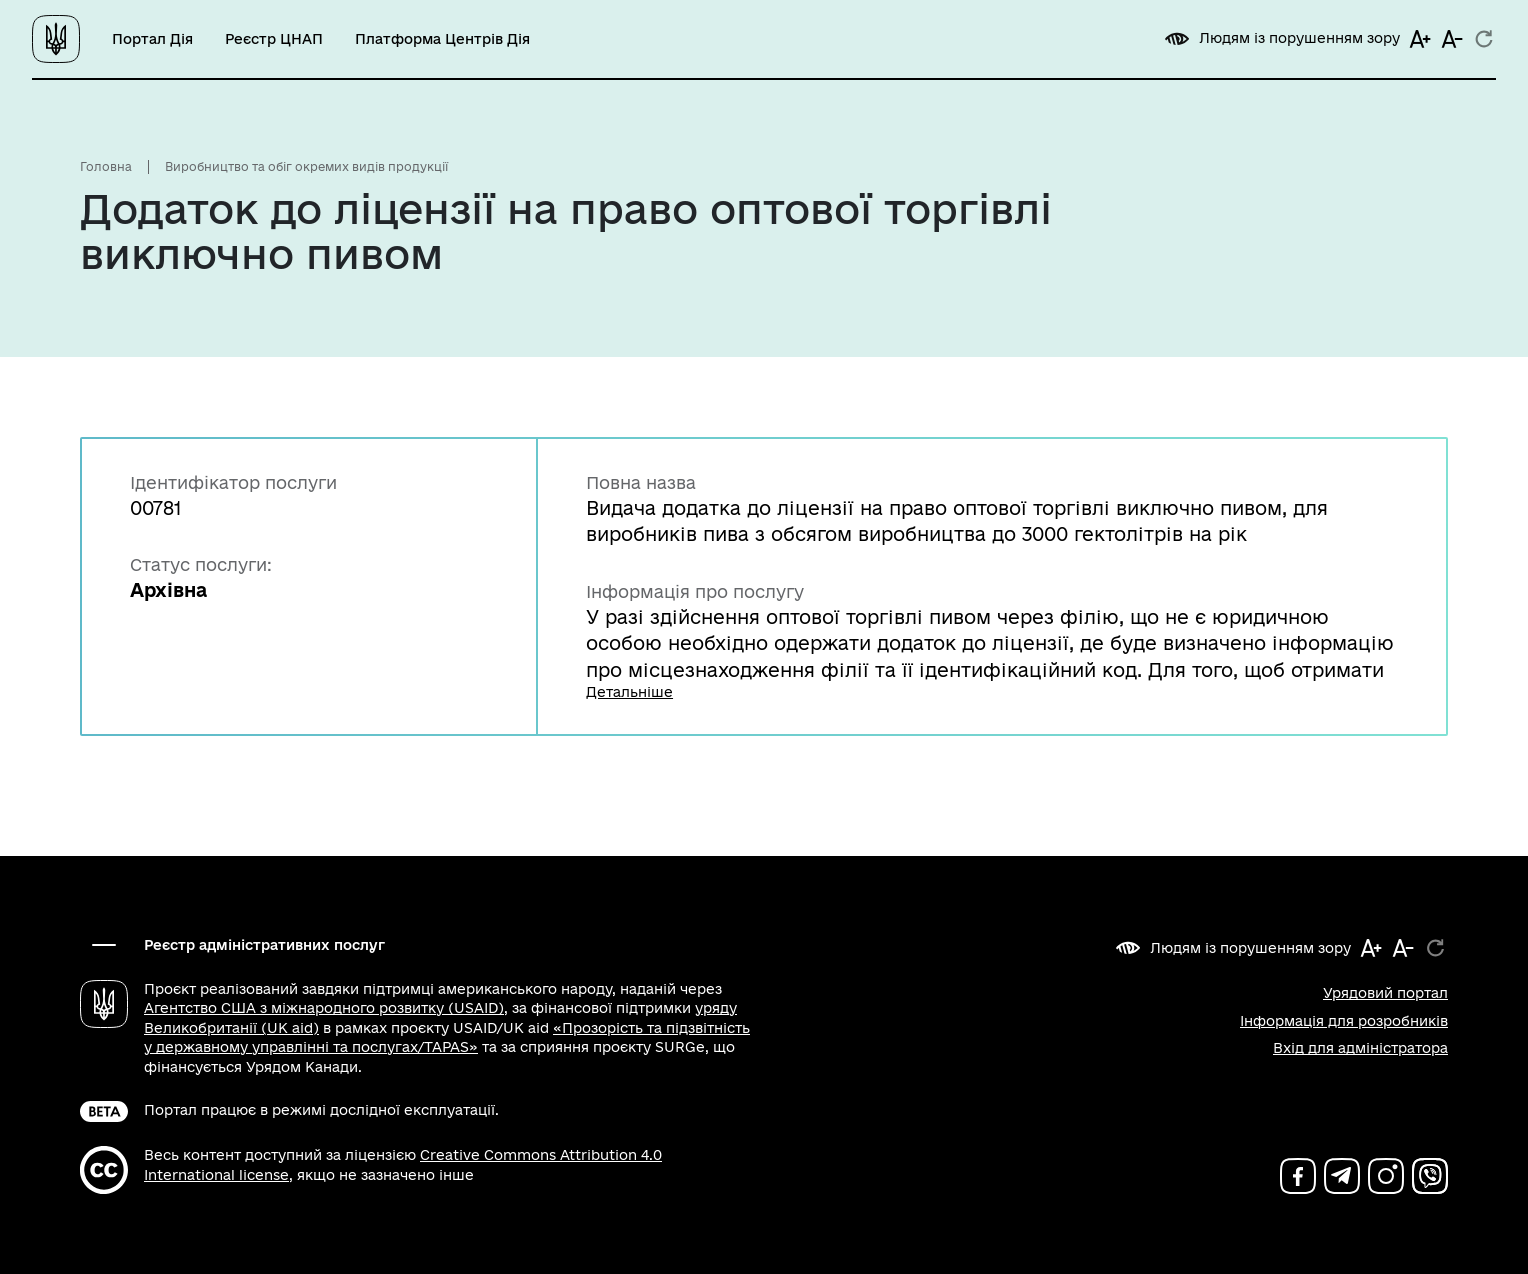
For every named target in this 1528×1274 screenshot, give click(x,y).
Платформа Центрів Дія (442, 39)
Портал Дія (152, 39)
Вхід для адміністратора (1360, 1048)
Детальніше (629, 692)
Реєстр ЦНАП (274, 39)
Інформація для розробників (1344, 1021)
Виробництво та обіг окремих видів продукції (306, 166)
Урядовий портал (1385, 993)
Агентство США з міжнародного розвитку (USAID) (324, 1008)
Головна (106, 166)
